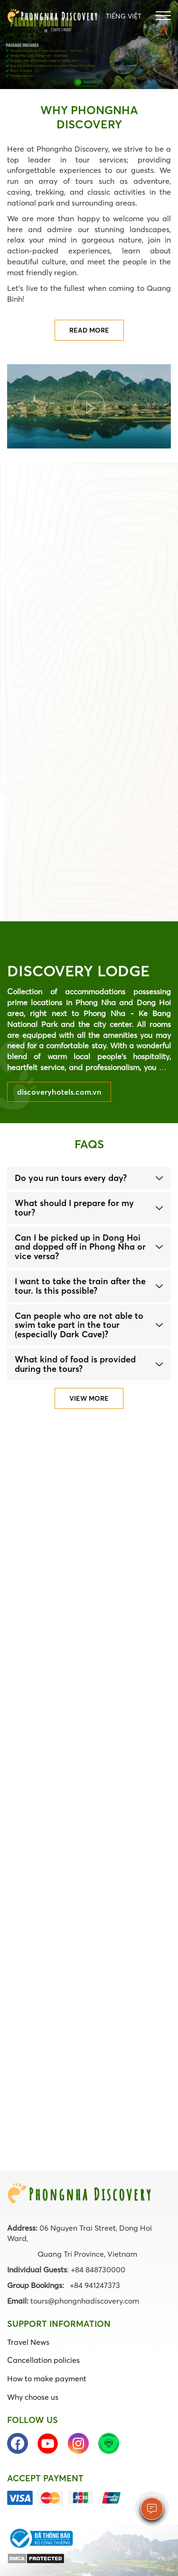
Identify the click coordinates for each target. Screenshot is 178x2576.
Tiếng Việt (123, 16)
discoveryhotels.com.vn (59, 1092)
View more (89, 1398)
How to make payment (46, 2378)
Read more (89, 330)
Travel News (28, 2342)
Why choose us (32, 2397)
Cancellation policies (43, 2360)
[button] (89, 1178)
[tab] (89, 1178)
